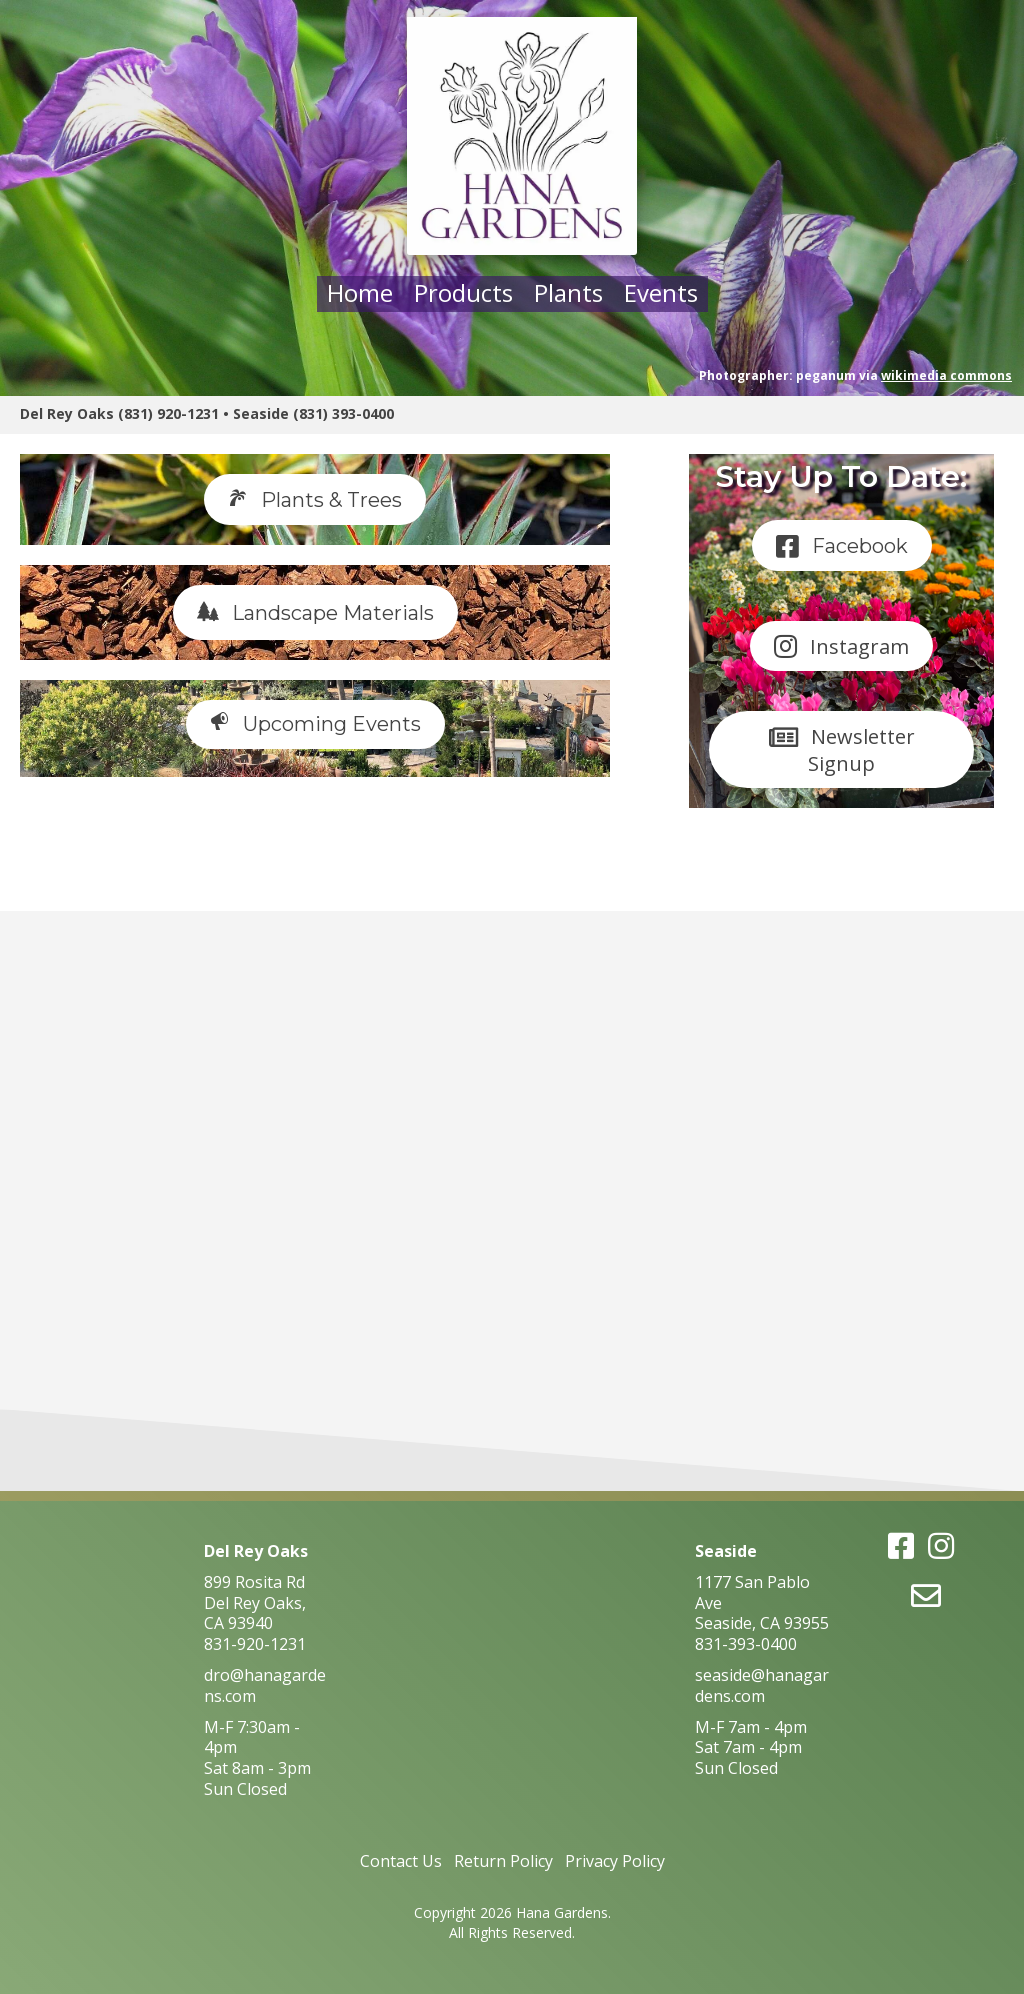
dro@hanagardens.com (265, 1685)
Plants (568, 292)
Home (360, 292)
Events (661, 292)
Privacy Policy (615, 1861)
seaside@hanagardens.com (762, 1685)
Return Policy (503, 1861)
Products (463, 292)
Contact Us (401, 1861)
